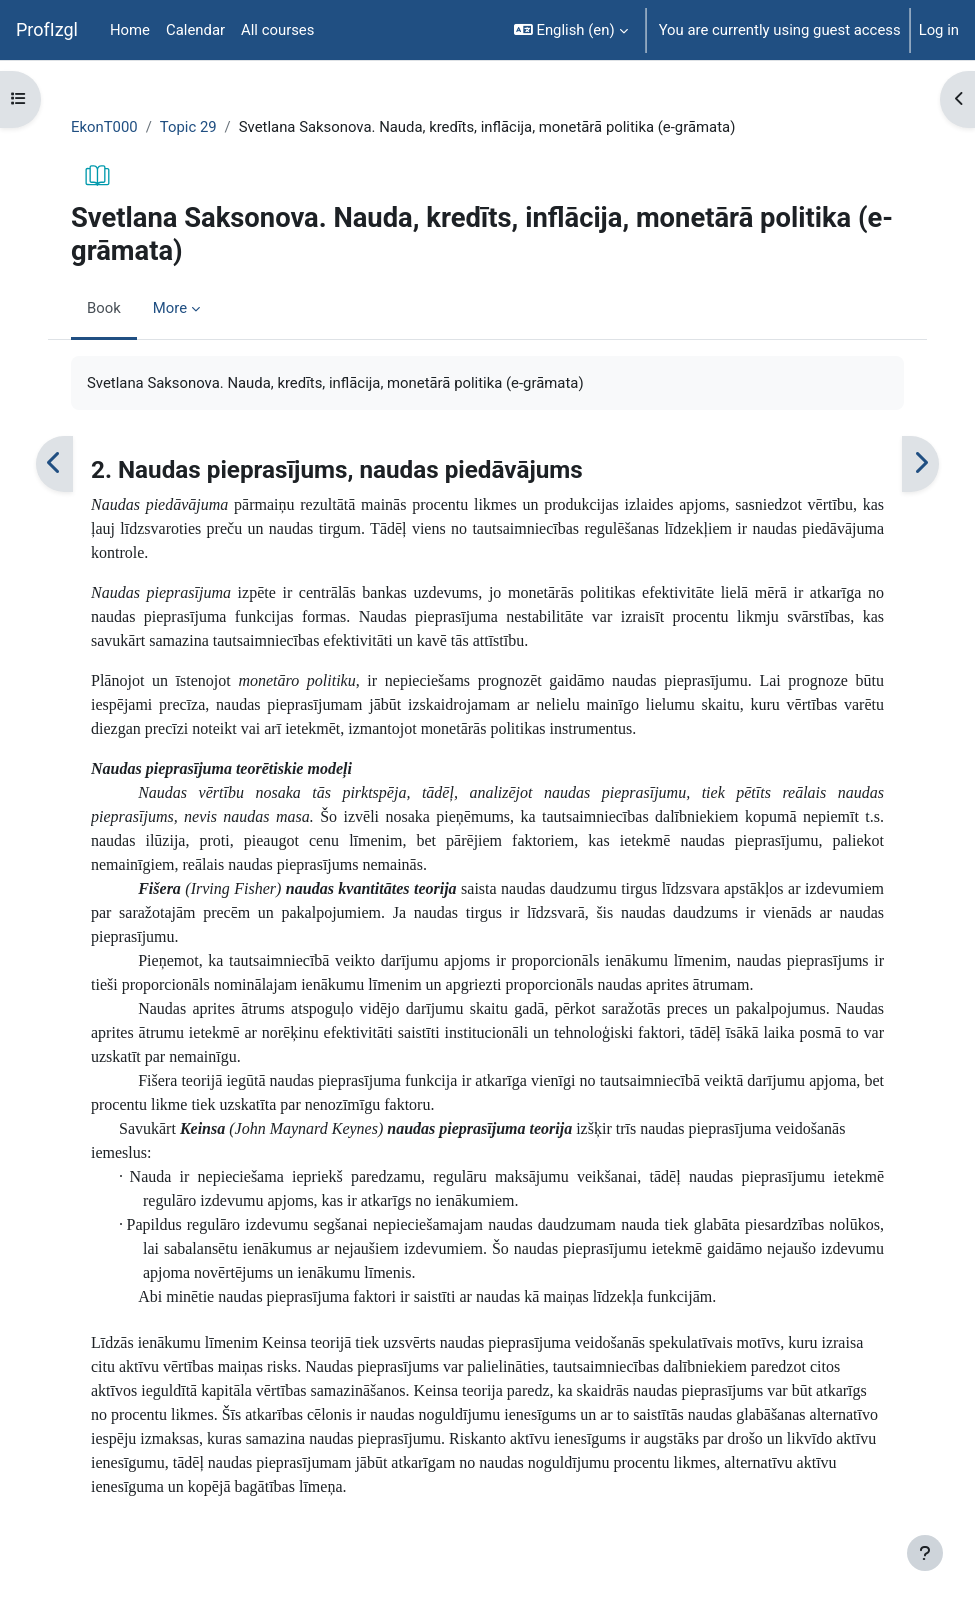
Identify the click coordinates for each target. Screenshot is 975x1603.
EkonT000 (104, 127)
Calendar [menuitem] (195, 30)
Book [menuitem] (104, 308)
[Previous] (54, 463)
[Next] (920, 463)
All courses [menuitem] (277, 30)
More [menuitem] (170, 308)
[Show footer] (925, 1553)
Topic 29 (188, 127)
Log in (939, 30)
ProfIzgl (47, 29)
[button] (571, 30)
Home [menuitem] (130, 30)
